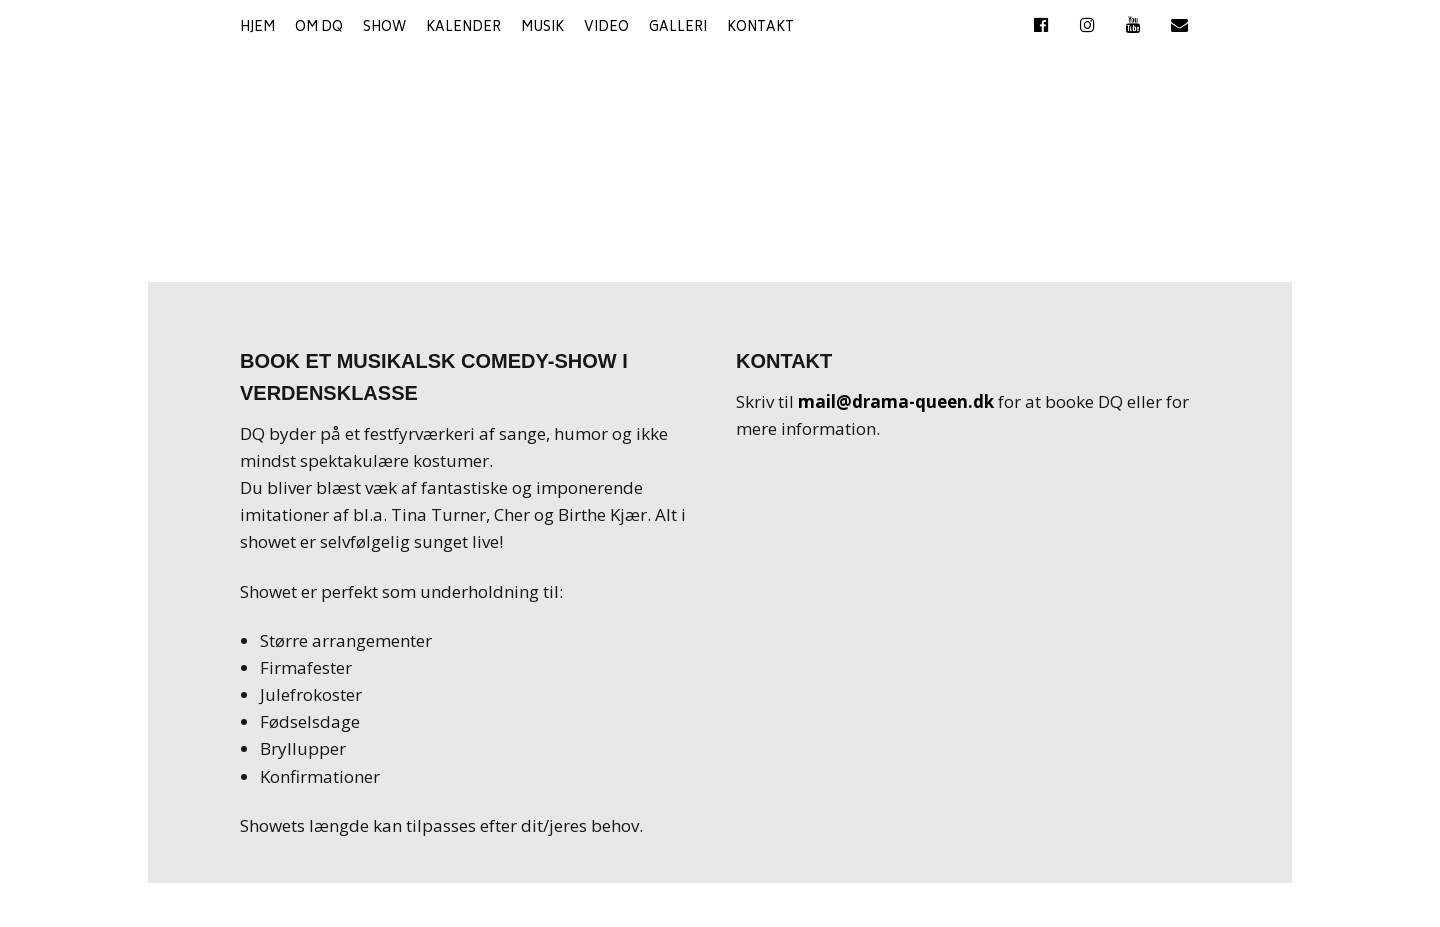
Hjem (257, 28)
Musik (542, 28)
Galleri (678, 28)
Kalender (463, 28)
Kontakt (760, 28)
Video (606, 28)
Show (384, 28)
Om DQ (319, 28)
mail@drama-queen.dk (896, 401)
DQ (720, 142)
